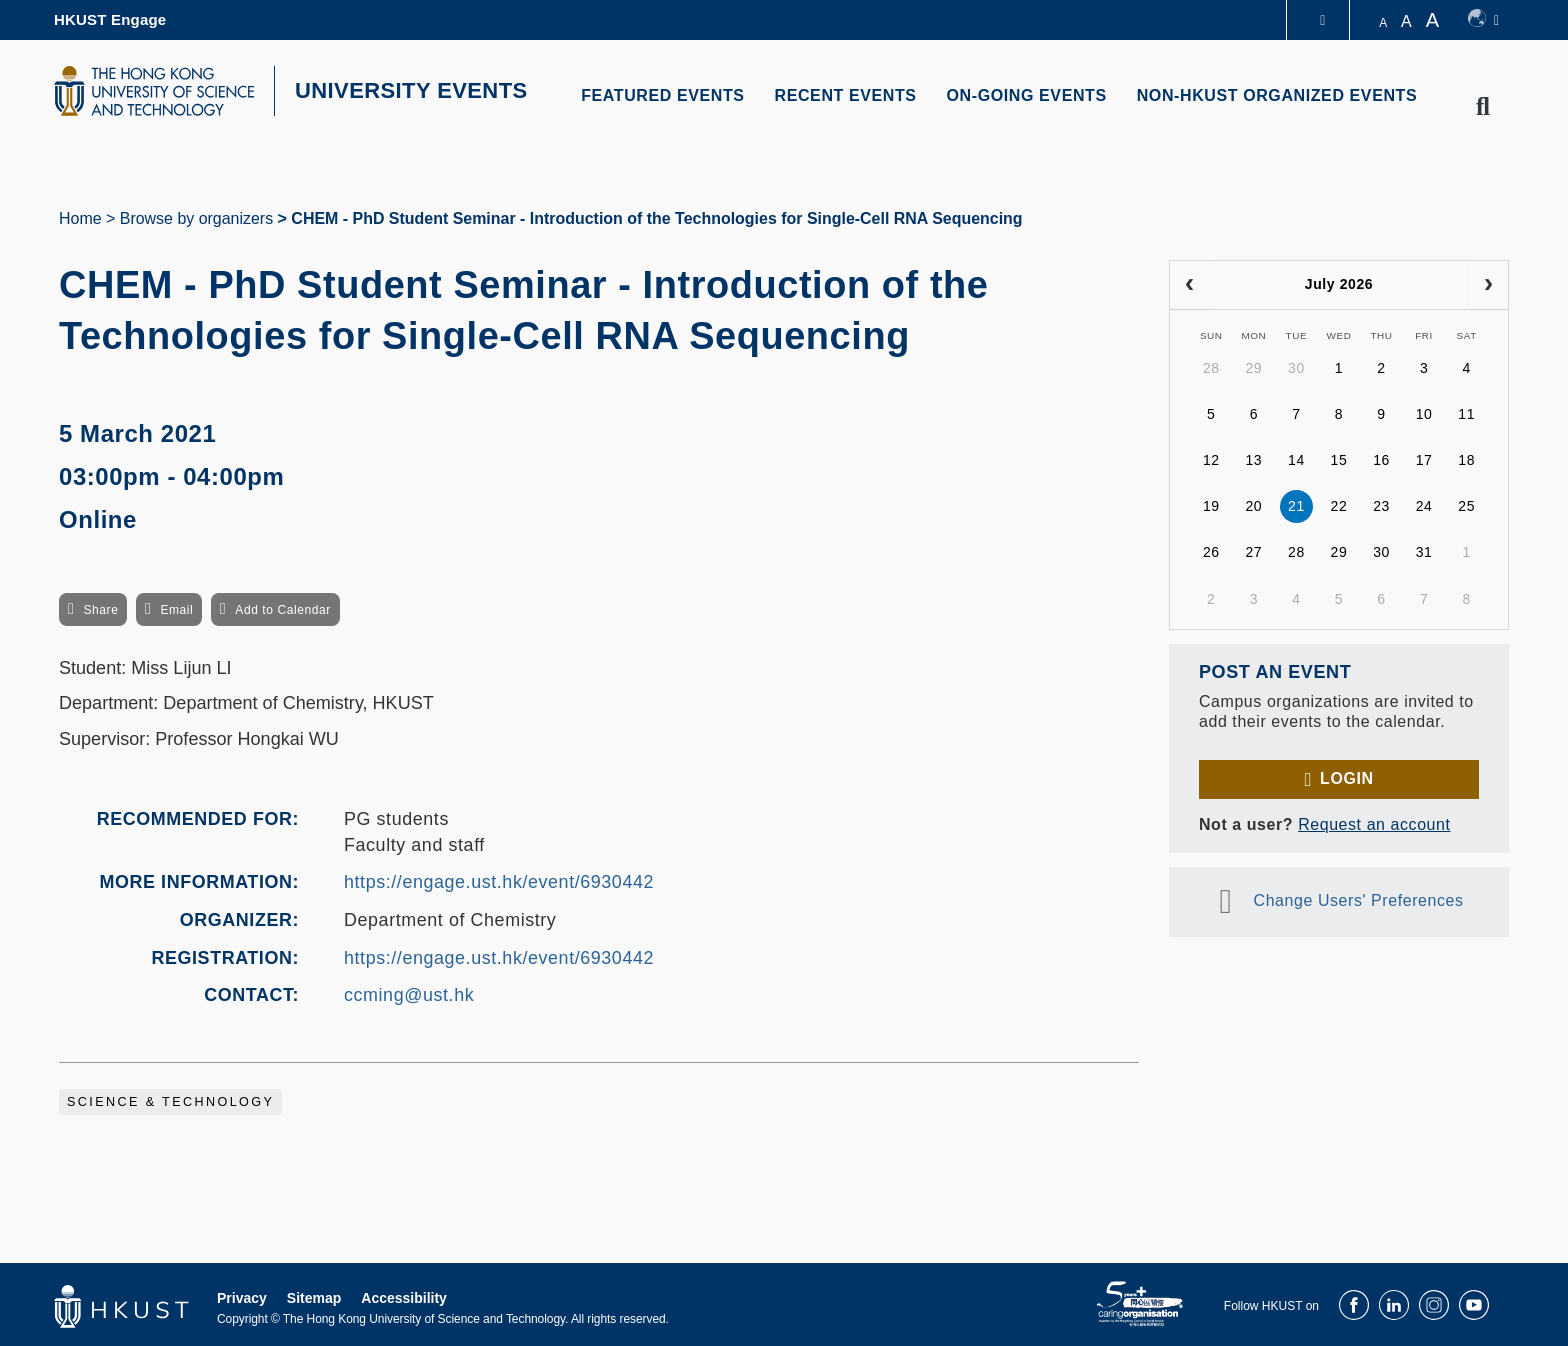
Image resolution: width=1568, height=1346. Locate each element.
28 (1211, 368)
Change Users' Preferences (1359, 900)
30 (1296, 368)
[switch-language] (1483, 20)
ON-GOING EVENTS (1027, 95)
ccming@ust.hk (409, 995)
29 (1253, 368)
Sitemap (314, 1298)
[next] (1488, 285)
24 (1424, 506)
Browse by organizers (196, 218)
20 (1253, 506)
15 (1339, 460)
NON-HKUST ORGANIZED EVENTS (1277, 95)
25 (1466, 506)
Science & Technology (170, 1102)
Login (1346, 778)
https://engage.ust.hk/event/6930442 (499, 882)
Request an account (1374, 824)
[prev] (1189, 285)
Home (80, 218)
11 (1466, 414)
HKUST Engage (110, 19)
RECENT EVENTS (846, 95)
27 (1253, 552)
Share (100, 610)
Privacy (242, 1298)
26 (1211, 552)
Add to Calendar (283, 610)
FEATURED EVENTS (662, 95)
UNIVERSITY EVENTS (411, 90)
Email (176, 610)
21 (1296, 506)
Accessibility (404, 1298)
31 (1424, 552)
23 (1381, 506)
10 (1424, 414)
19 (1211, 506)
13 (1253, 460)
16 (1381, 460)
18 (1466, 460)
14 (1296, 460)
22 (1339, 506)
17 (1424, 460)
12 (1211, 460)
